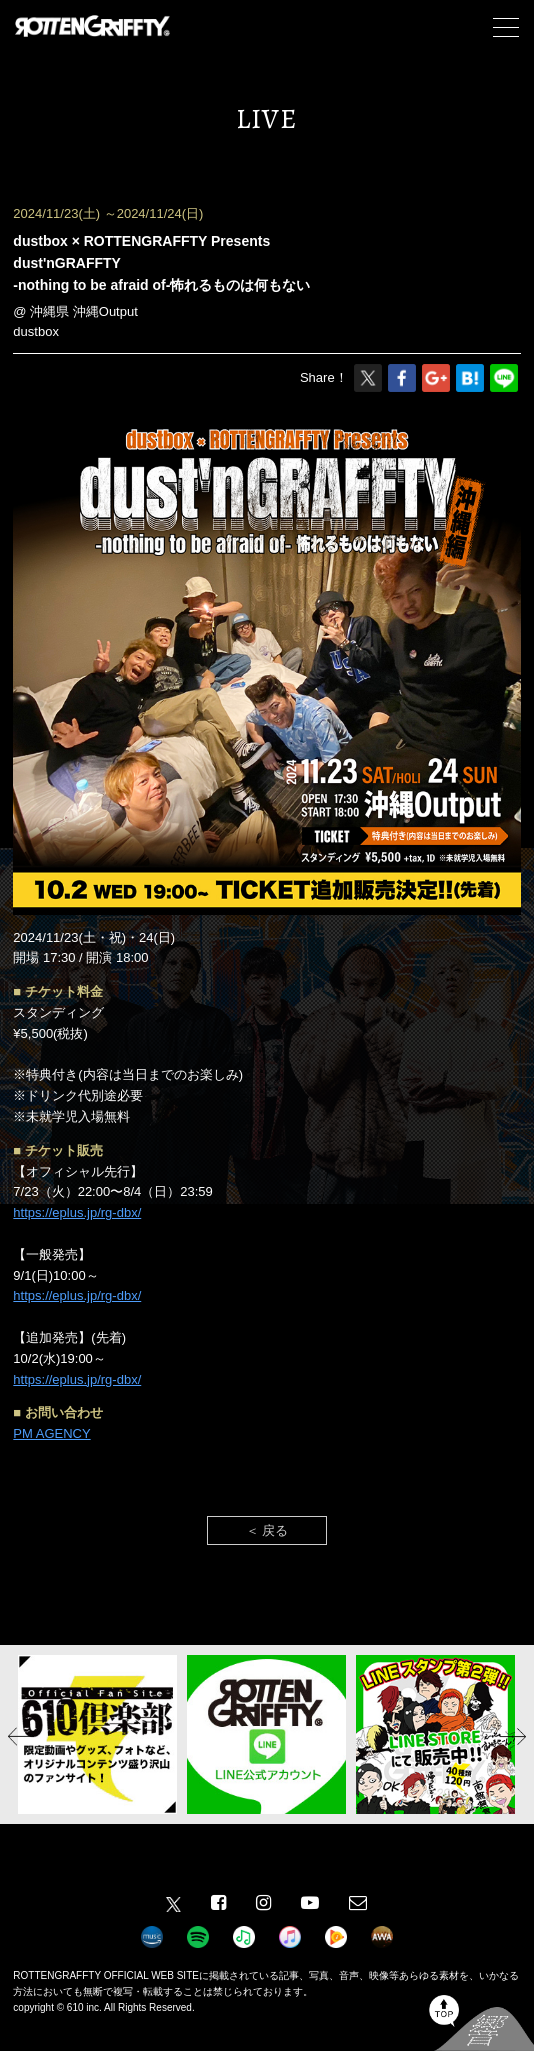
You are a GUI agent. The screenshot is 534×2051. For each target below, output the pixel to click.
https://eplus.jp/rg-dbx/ (77, 1212)
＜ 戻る (267, 1530)
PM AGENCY (51, 1433)
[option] (97, 1734)
